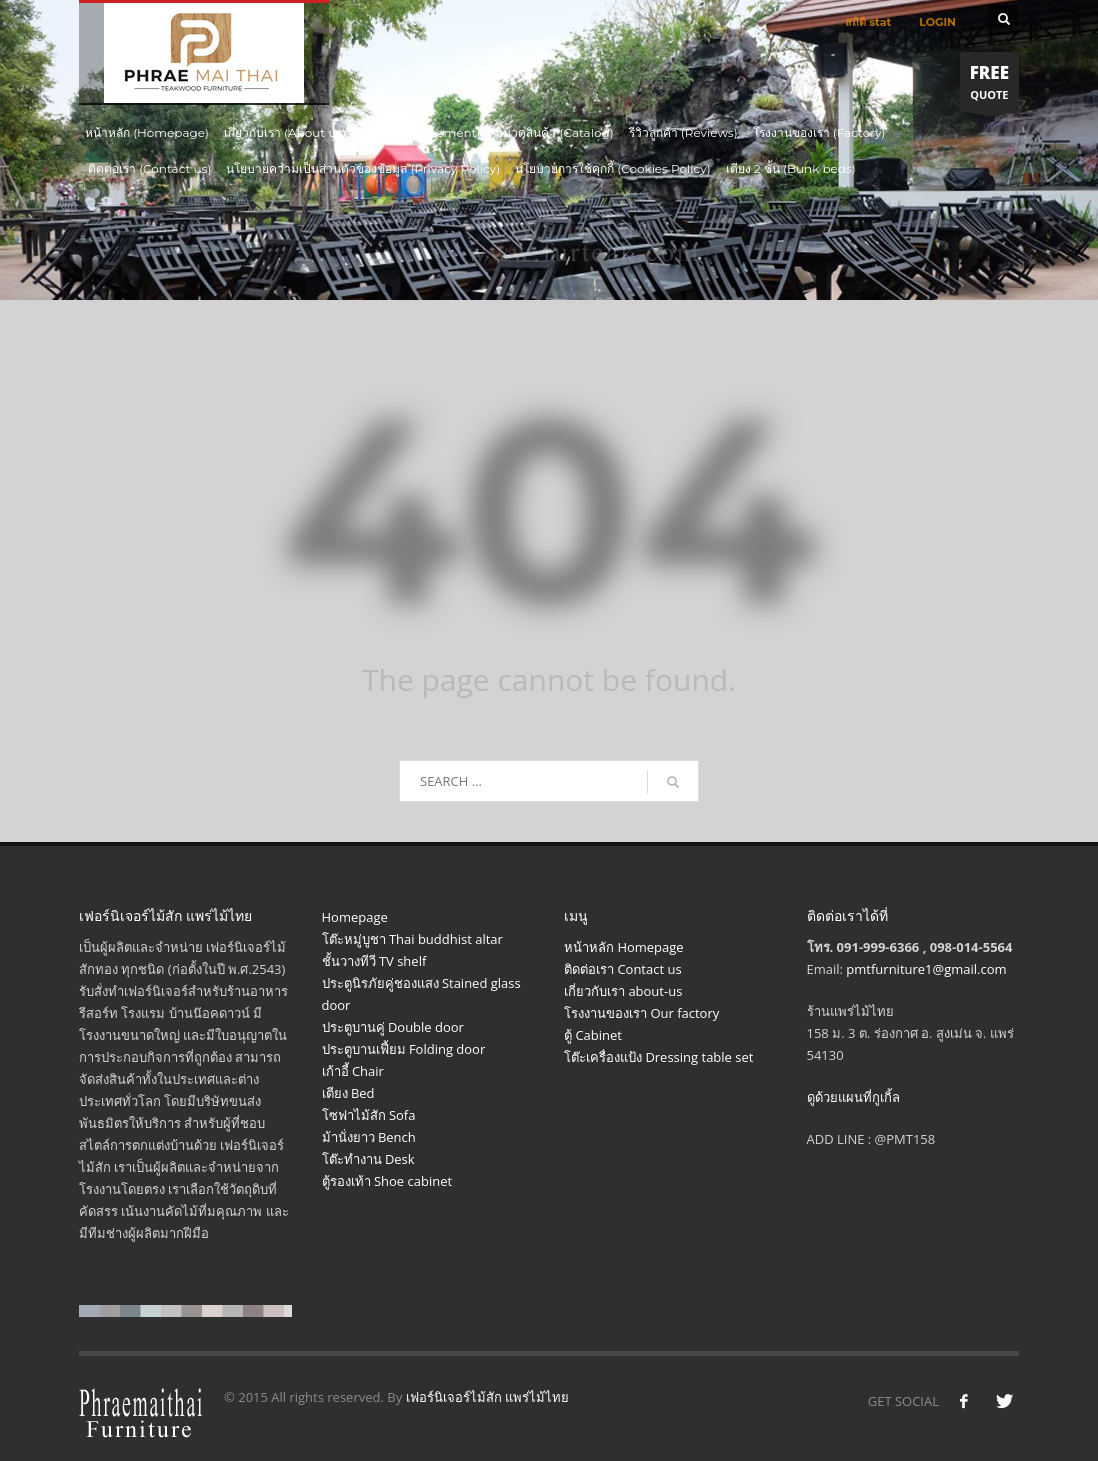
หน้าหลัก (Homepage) (147, 132)
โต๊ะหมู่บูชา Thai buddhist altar (412, 939)
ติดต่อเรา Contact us (623, 969)
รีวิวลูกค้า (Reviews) (683, 132)
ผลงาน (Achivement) (420, 132)
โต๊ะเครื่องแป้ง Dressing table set (658, 1057)
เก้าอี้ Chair (353, 1071)
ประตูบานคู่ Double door (393, 1027)
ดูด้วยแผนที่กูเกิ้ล (853, 1097)
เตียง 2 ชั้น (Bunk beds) (791, 168)
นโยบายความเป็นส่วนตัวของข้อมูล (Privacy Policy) (363, 168)
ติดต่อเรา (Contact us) (149, 168)
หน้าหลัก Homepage (624, 947)
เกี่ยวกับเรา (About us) (285, 132)
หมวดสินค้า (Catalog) (554, 132)
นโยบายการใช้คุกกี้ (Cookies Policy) (613, 168)
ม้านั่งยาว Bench (369, 1137)
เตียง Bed (348, 1093)
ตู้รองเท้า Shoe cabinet (387, 1181)
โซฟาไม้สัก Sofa (369, 1115)
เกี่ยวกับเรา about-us (623, 991)
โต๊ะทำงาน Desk (368, 1159)
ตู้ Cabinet (593, 1035)
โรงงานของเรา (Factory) (819, 132)
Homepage (355, 917)
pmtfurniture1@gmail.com (926, 969)
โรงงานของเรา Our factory (641, 1013)
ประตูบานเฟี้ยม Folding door (404, 1049)
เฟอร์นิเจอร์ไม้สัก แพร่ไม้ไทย (487, 1397)
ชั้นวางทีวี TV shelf (374, 961)
